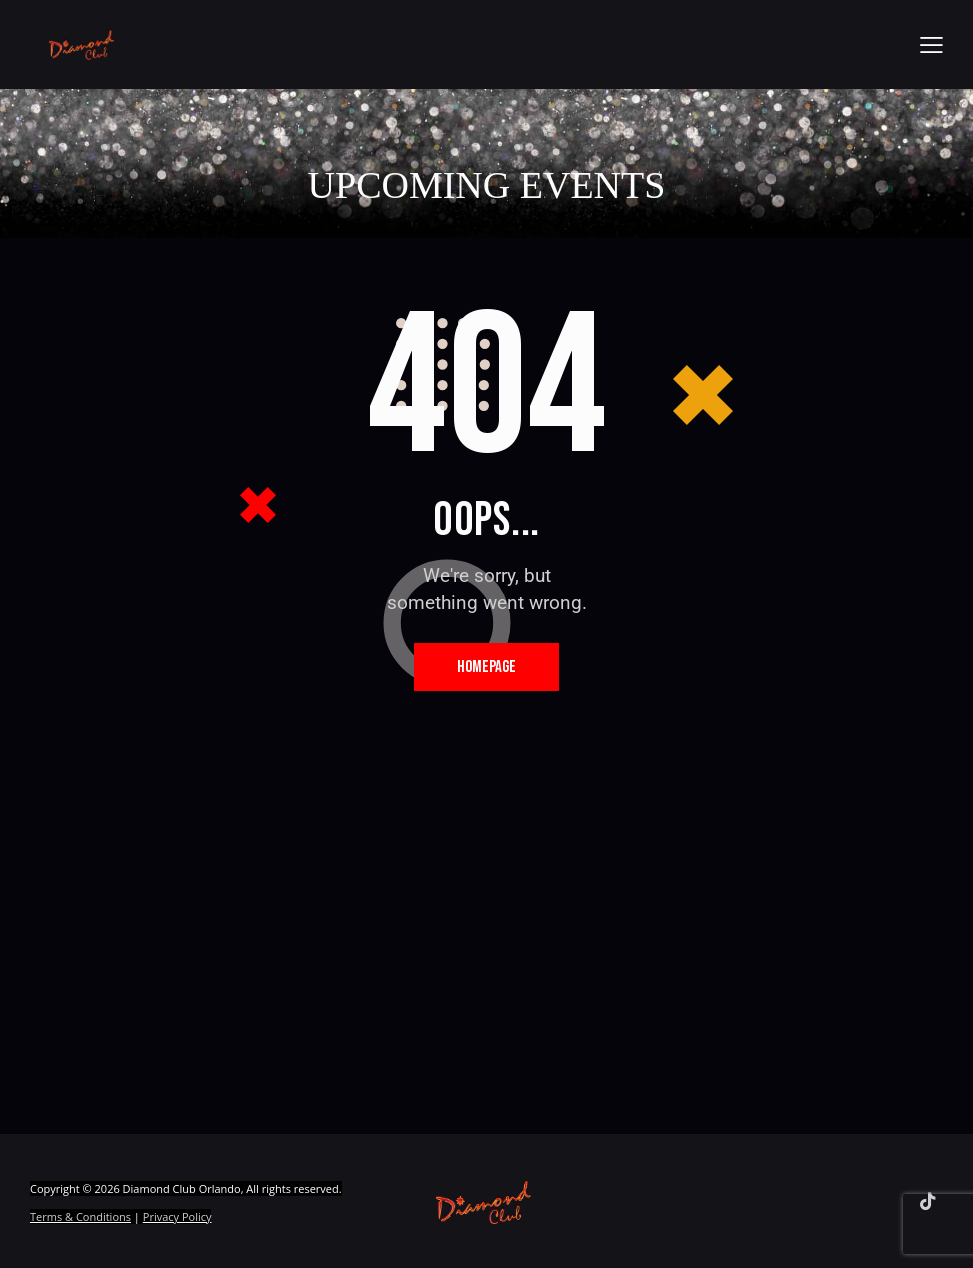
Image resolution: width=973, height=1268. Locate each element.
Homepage (486, 668)
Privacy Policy (177, 1220)
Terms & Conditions (80, 1220)
